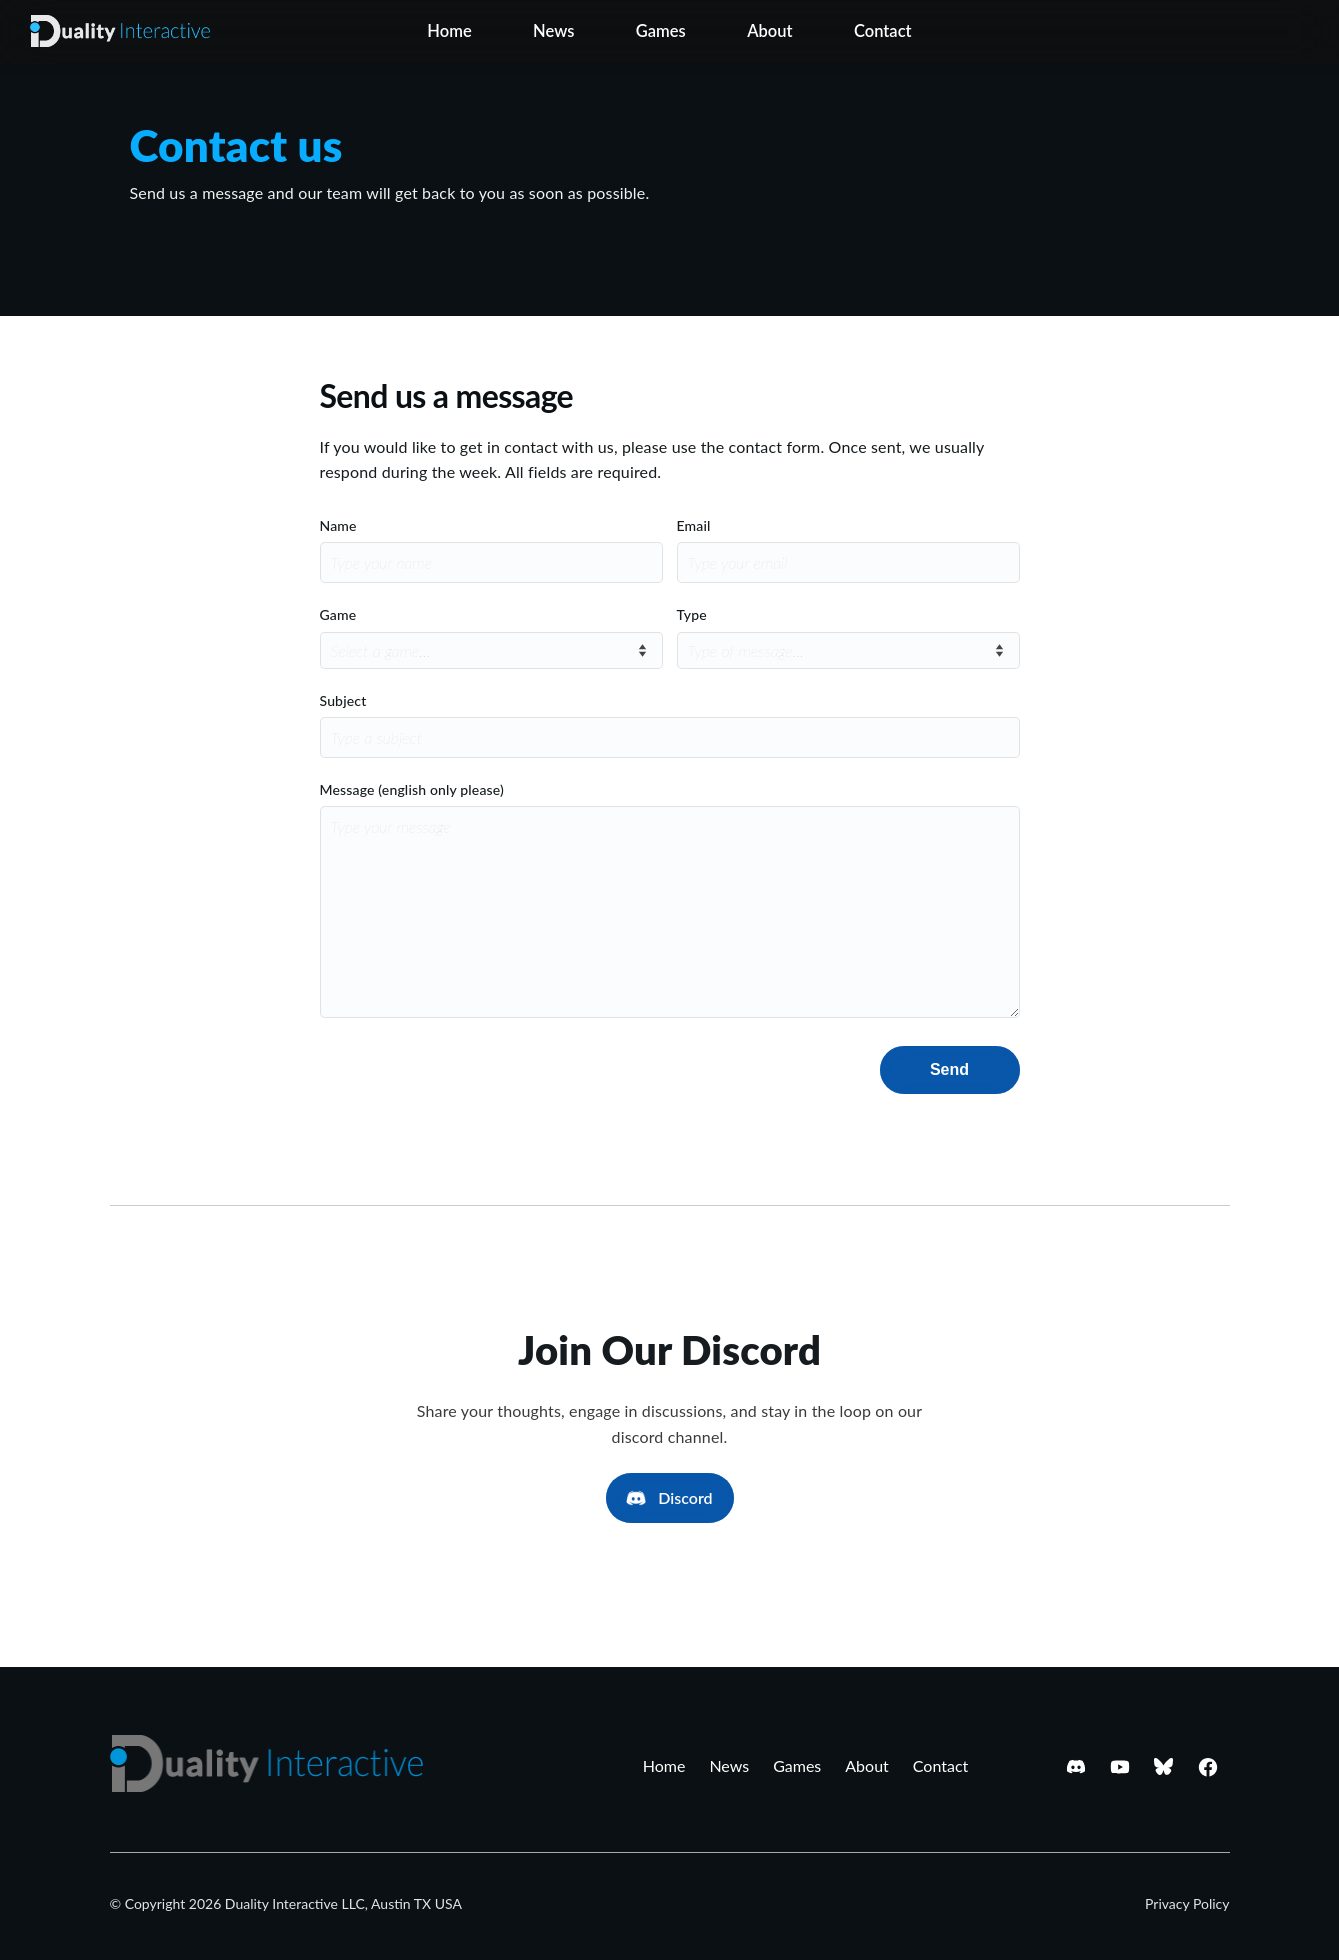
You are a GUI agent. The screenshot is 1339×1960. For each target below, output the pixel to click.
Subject (343, 700)
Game (338, 614)
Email (694, 525)
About (769, 31)
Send (949, 1069)
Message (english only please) (412, 789)
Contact (883, 31)
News (553, 31)
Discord (685, 1497)
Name (338, 525)
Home (449, 31)
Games (661, 31)
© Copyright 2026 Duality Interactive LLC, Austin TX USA (286, 1903)
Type (692, 614)
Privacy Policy (1187, 1903)
